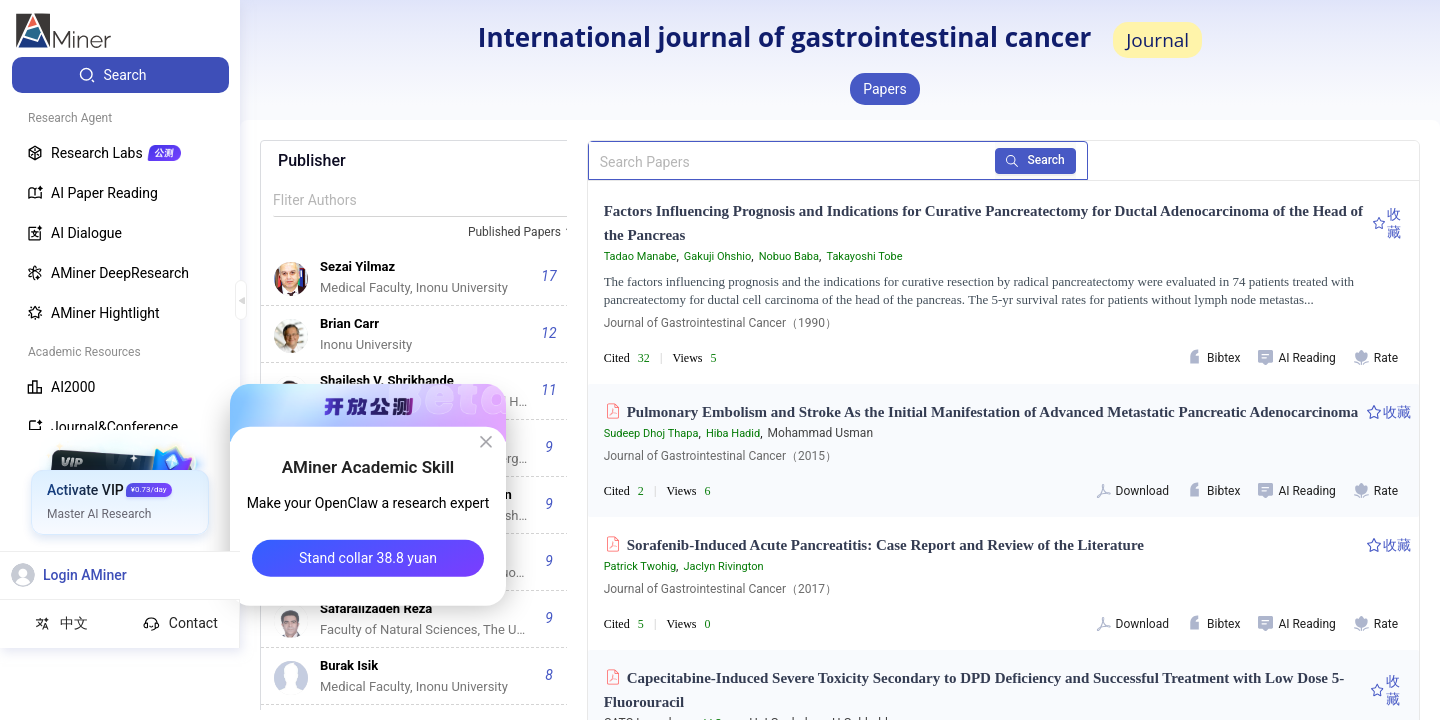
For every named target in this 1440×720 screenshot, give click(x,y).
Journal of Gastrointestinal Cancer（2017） (720, 589)
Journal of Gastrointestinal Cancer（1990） (720, 323)
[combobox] (523, 233)
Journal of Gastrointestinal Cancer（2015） (720, 456)
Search (1035, 160)
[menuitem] (120, 75)
